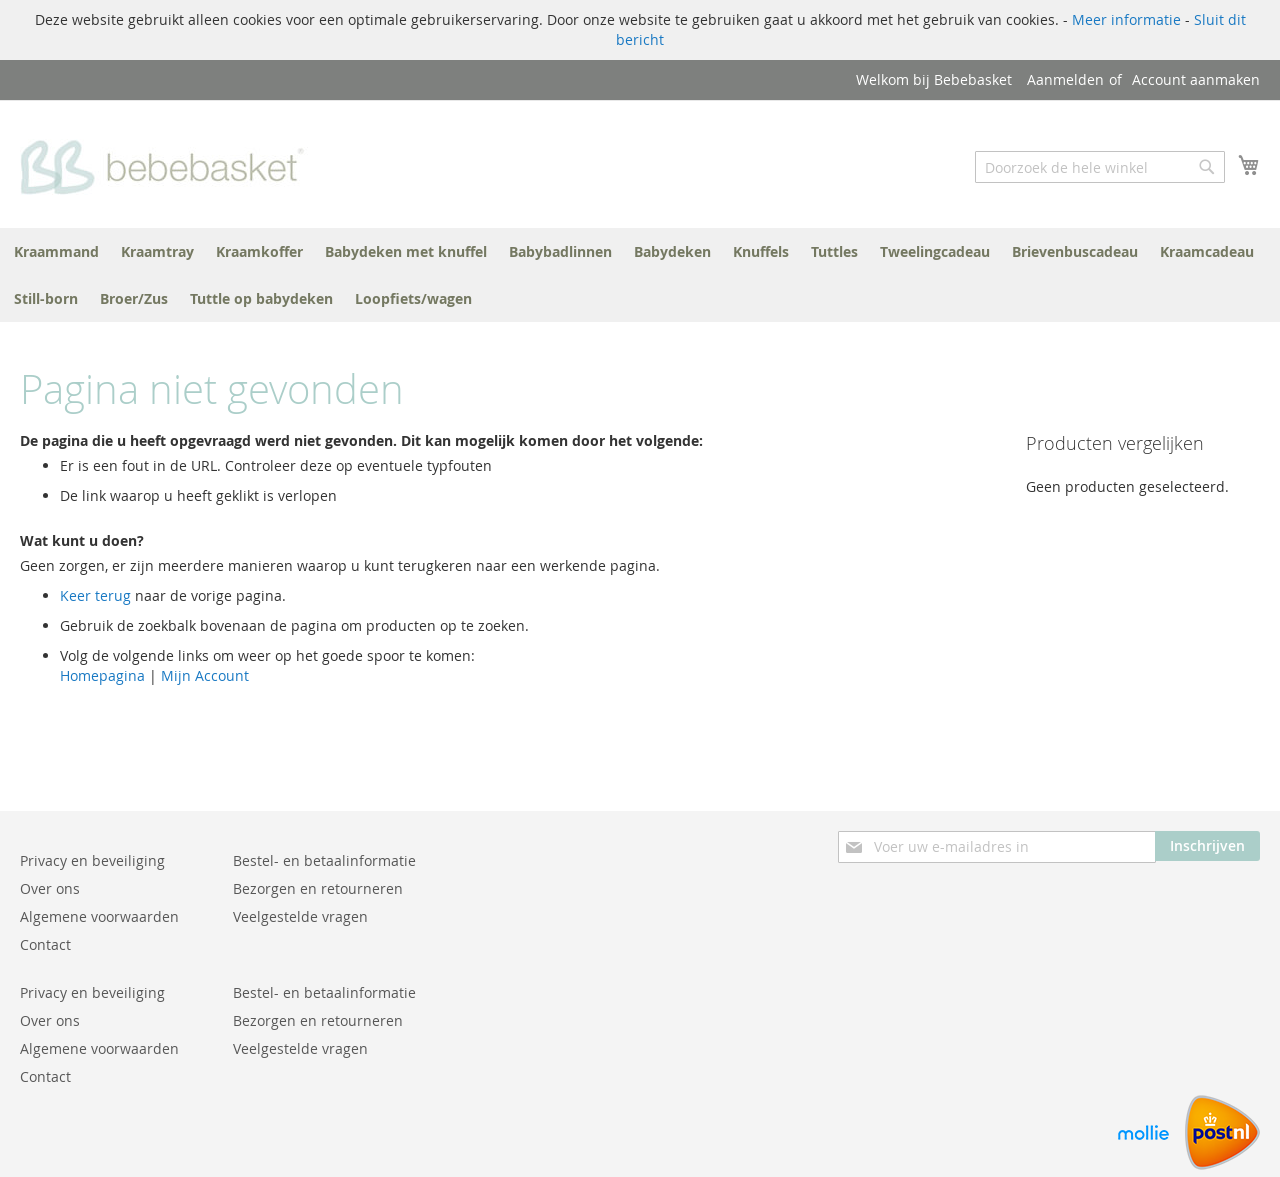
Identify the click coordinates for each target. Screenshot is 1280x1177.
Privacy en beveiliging (92, 860)
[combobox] (1100, 167)
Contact (45, 944)
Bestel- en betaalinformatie (324, 860)
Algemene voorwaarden (99, 916)
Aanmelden (1065, 79)
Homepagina (102, 675)
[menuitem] (56, 251)
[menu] (640, 275)
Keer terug (95, 595)
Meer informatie (1126, 19)
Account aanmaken (1196, 79)
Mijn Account (205, 675)
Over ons (50, 888)
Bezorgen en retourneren (318, 888)
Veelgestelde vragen (300, 916)
